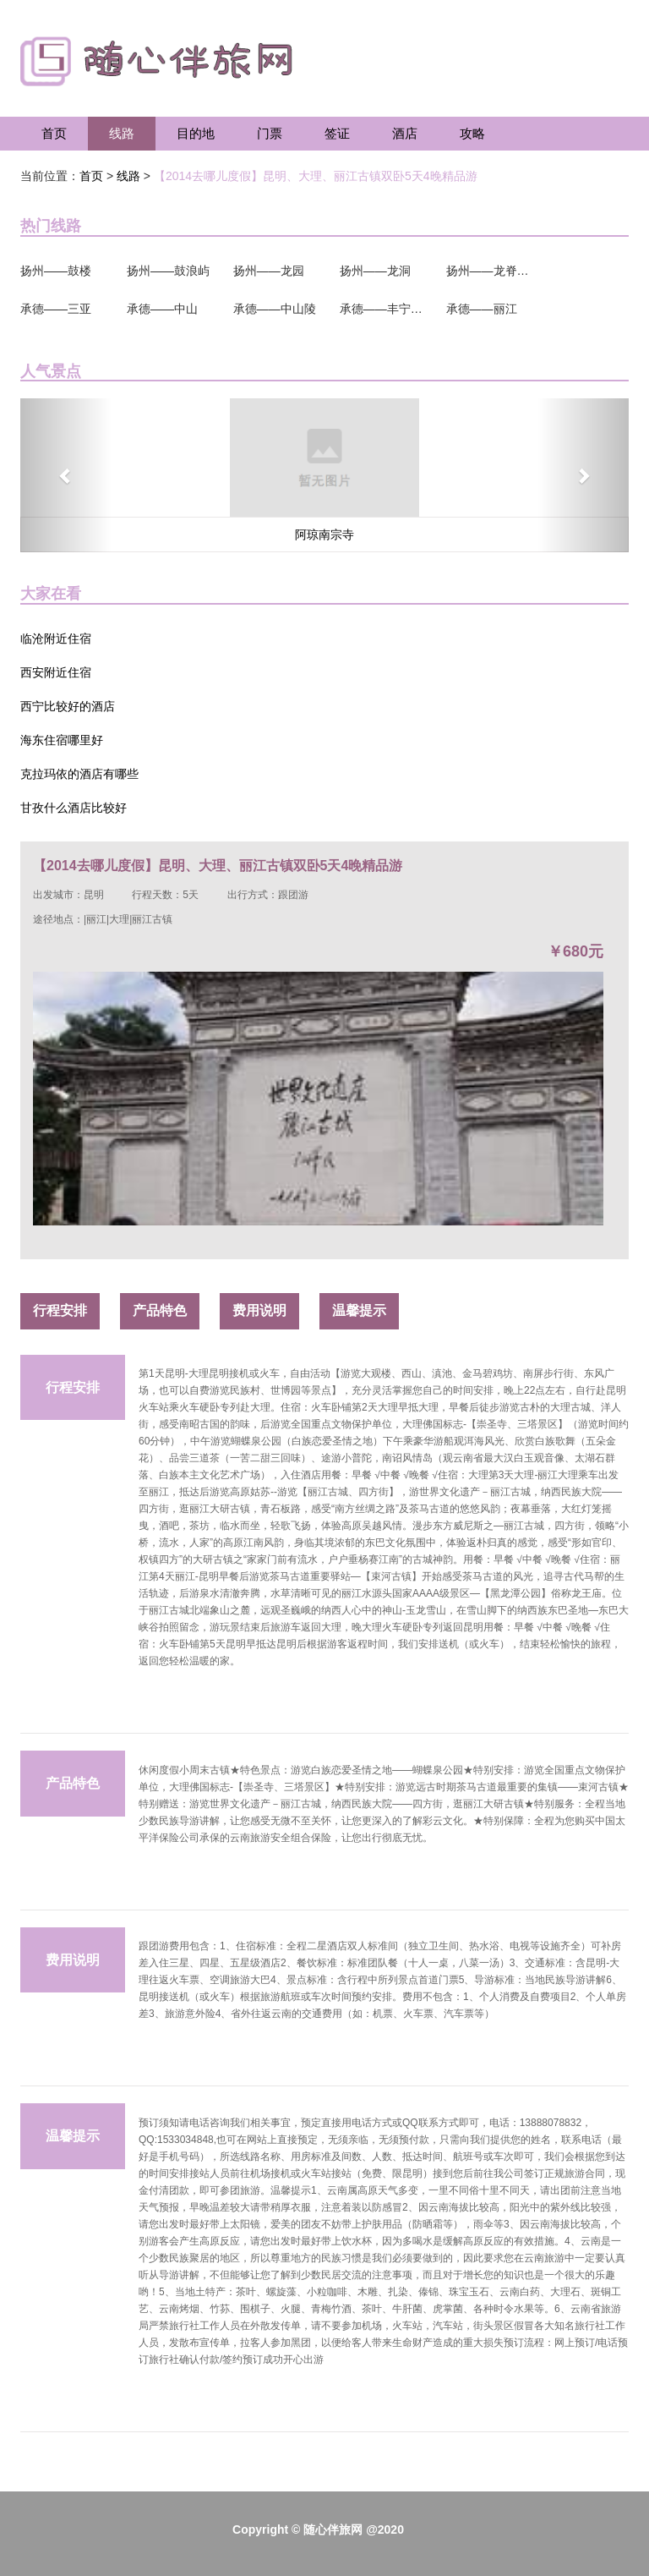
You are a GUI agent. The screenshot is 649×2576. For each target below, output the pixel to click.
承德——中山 (162, 308)
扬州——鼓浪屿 (168, 270)
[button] (66, 475)
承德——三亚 (55, 308)
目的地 (196, 133)
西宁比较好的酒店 (67, 706)
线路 (121, 133)
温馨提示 (359, 1310)
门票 (269, 133)
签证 (337, 133)
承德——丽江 (481, 308)
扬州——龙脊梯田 (488, 270)
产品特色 (160, 1310)
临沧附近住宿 (55, 638)
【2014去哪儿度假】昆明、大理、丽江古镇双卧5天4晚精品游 (315, 176)
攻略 (472, 133)
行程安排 (60, 1310)
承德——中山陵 (274, 308)
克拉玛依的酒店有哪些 (79, 774)
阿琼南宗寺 (324, 534)
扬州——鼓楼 (55, 270)
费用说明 (259, 1310)
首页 (54, 133)
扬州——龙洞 (375, 270)
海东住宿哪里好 (61, 740)
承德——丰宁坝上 (382, 308)
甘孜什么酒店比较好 (73, 807)
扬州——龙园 (268, 270)
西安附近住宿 (55, 672)
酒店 (404, 133)
